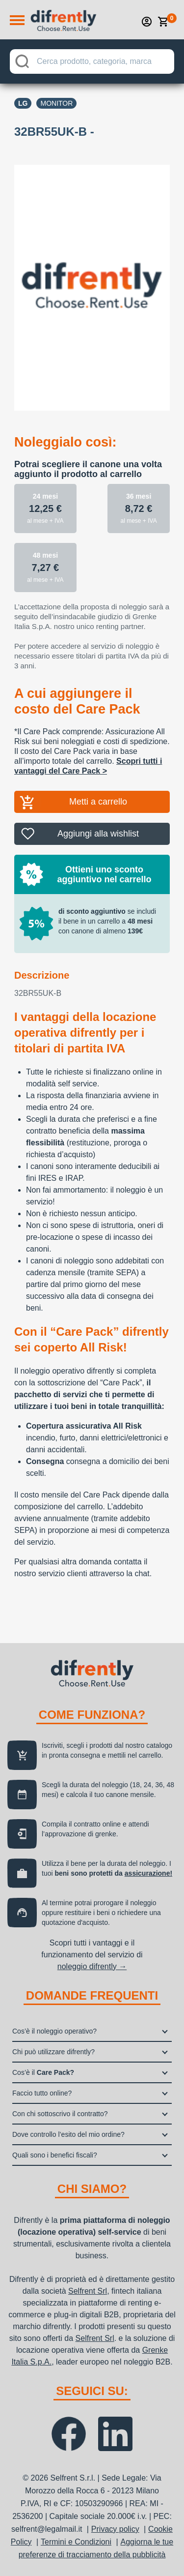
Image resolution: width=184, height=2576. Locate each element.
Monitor (56, 103)
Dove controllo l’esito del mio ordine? (68, 2134)
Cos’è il (43, 2072)
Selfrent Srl (87, 2291)
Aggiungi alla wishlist (98, 834)
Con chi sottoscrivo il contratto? (60, 2114)
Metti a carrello (98, 802)
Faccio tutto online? (42, 2093)
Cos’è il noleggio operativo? (54, 2031)
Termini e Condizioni (76, 2542)
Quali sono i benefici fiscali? (54, 2155)
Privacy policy (115, 2529)
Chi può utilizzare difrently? (53, 2052)
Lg (22, 103)
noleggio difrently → (92, 1966)
